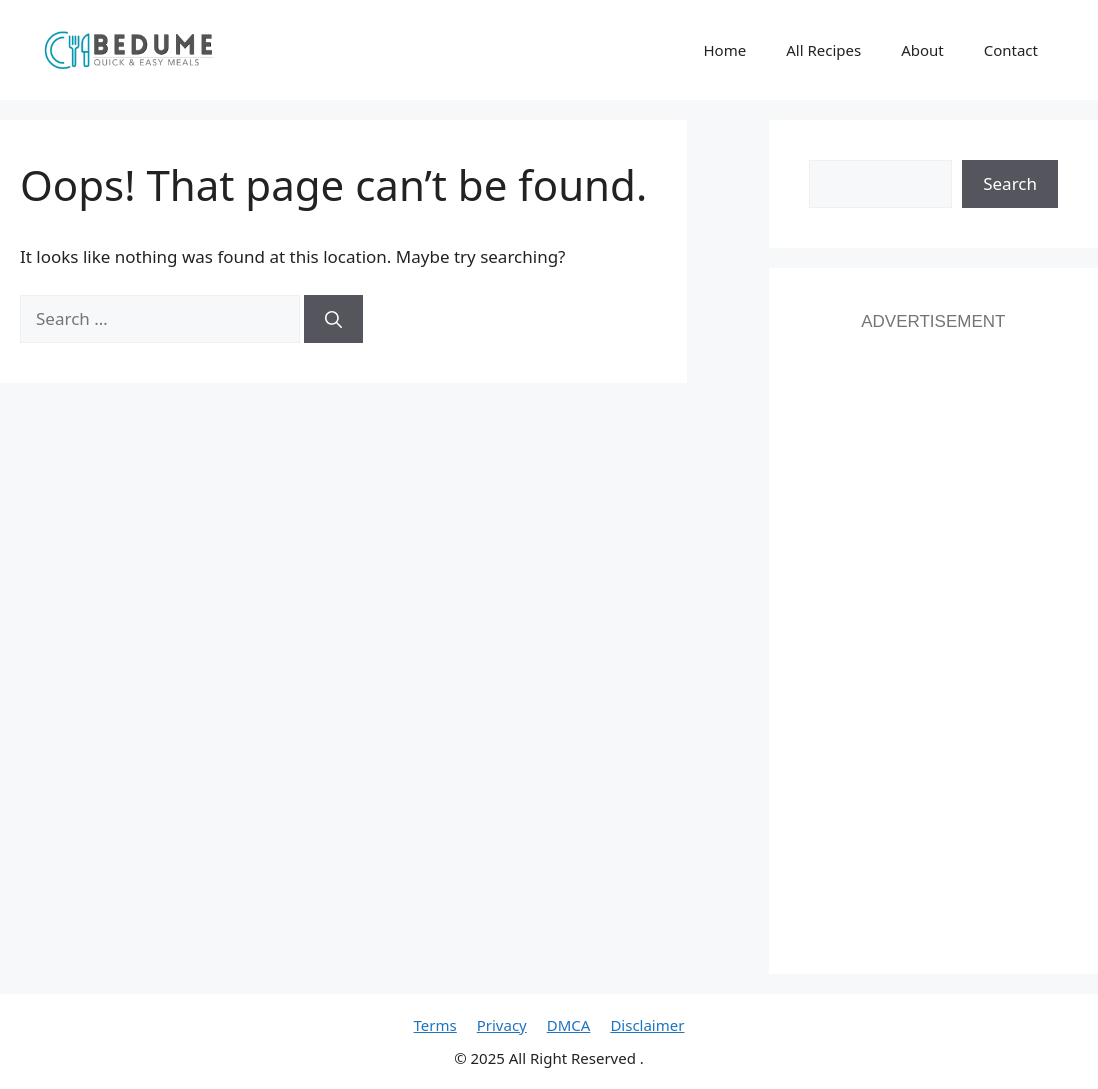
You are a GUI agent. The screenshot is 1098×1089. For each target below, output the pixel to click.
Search (1010, 183)
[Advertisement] (933, 634)
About (922, 50)
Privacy (502, 1025)
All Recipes (823, 50)
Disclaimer (647, 1025)
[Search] (333, 319)
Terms (435, 1025)
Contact (1011, 50)
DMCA (569, 1025)
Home (724, 50)
